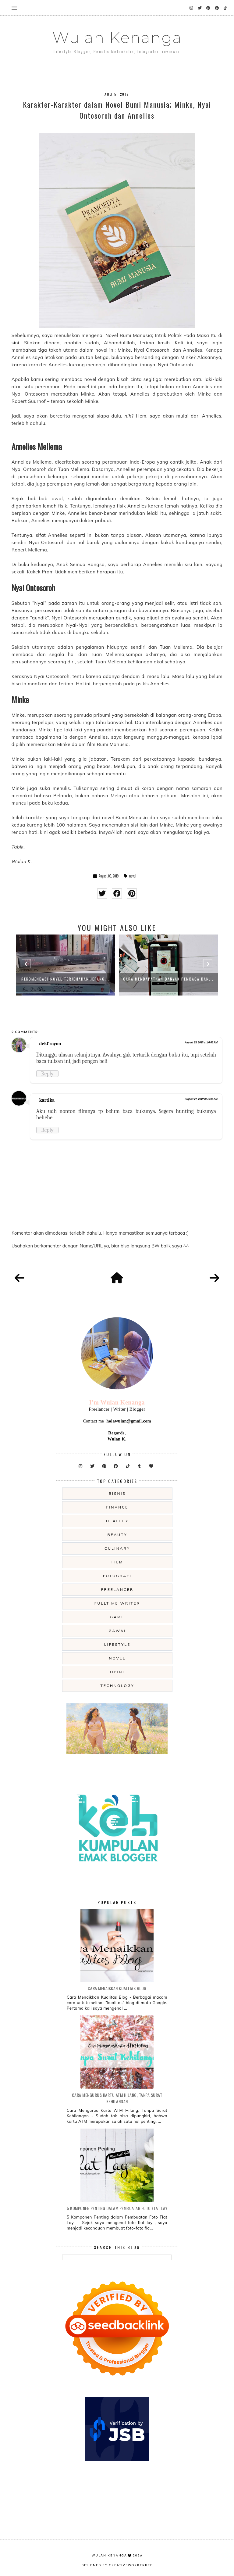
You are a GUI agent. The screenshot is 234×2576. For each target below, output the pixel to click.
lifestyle (117, 1644)
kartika (47, 1100)
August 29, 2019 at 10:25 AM (201, 1098)
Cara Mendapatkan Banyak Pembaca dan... (168, 978)
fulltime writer (117, 1603)
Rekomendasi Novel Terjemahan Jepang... (65, 978)
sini (15, 343)
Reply (47, 1074)
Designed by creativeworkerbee (117, 2565)
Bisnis (117, 1493)
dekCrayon (50, 1043)
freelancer (117, 1589)
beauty (117, 1534)
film (117, 1562)
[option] (65, 965)
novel (132, 876)
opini (117, 1672)
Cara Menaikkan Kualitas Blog (117, 1988)
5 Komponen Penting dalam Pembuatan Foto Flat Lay (117, 2208)
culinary (117, 1548)
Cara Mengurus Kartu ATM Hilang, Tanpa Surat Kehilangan (117, 2098)
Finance (117, 1507)
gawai (117, 1630)
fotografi (117, 1575)
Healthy (117, 1521)
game (117, 1617)
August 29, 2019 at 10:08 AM (201, 1042)
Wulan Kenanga (117, 37)
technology (117, 1685)
